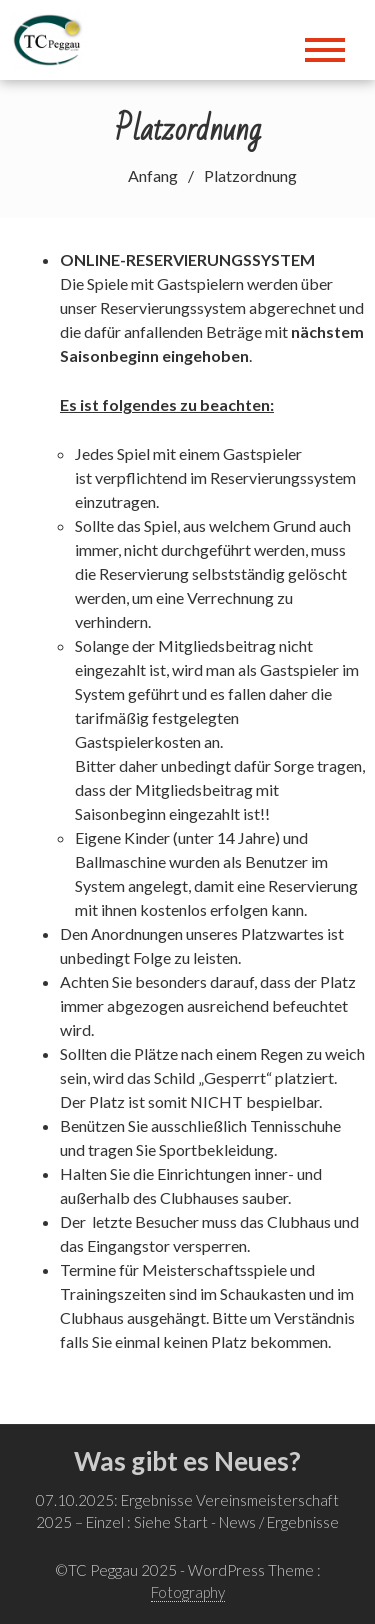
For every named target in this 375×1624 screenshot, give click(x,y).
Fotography (188, 1592)
